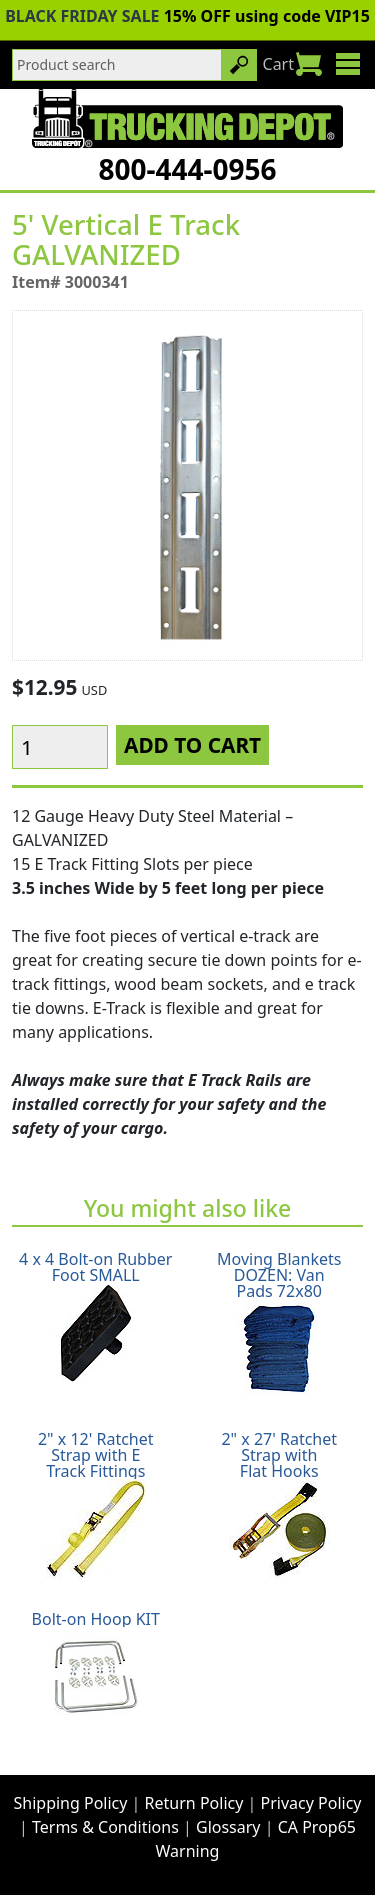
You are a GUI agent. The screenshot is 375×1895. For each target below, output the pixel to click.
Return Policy (194, 1803)
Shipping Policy (71, 1803)
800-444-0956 (187, 169)
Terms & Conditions (105, 1827)
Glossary (228, 1827)
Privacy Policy (311, 1803)
